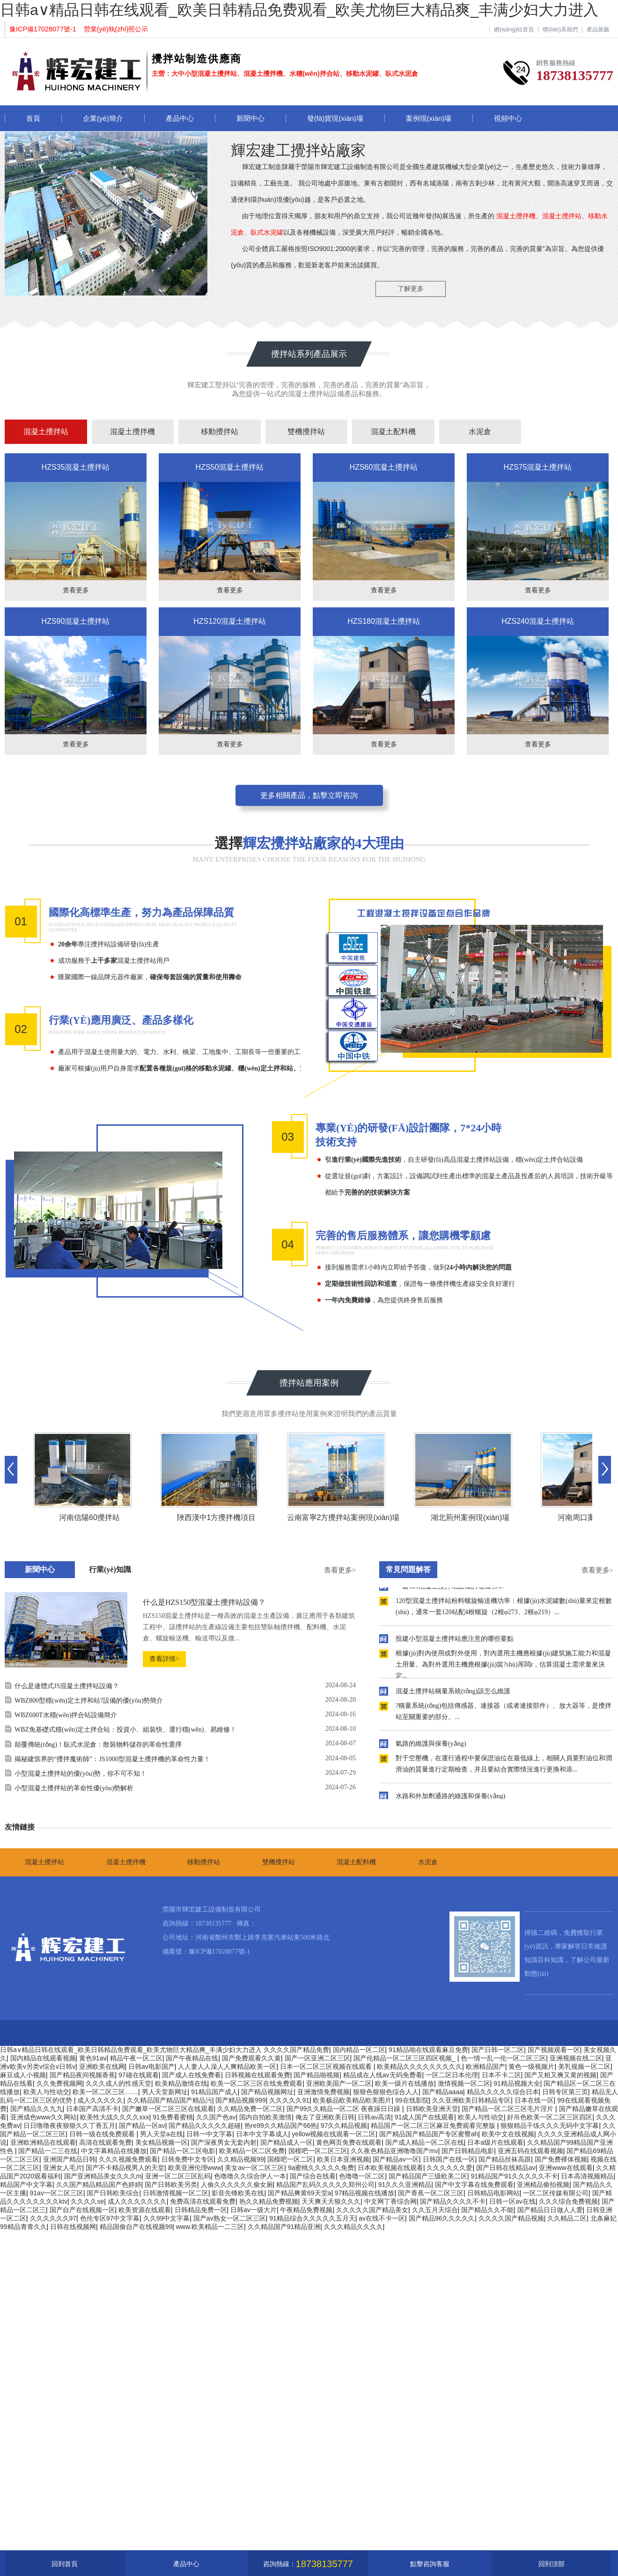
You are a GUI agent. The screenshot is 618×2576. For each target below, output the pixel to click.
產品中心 (180, 118)
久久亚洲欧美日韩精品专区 (471, 2100)
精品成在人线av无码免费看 (382, 2075)
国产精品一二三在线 (47, 2151)
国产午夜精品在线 (192, 2058)
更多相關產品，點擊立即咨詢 (309, 795)
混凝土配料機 (393, 431)
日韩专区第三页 (565, 2092)
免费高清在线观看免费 (202, 2201)
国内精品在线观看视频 (43, 2058)
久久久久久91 (289, 2100)
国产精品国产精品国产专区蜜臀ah (428, 2134)
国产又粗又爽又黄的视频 (560, 2075)
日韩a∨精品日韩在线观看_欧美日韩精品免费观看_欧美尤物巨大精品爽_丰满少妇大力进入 (299, 9)
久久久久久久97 (53, 2218)
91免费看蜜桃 (173, 2117)
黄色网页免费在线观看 (349, 2142)
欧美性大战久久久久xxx (114, 2117)
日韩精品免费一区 (201, 2210)
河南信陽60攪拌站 (89, 1517)
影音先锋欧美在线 (238, 2193)
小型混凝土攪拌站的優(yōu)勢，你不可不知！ (81, 1773)
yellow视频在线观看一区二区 (333, 2134)
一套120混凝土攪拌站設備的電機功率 (450, 1589)
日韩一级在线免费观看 (103, 2134)
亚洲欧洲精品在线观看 (43, 2142)
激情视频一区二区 (464, 2083)
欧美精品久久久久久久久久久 (419, 2066)
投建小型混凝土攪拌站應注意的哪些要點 (455, 1642)
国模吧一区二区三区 (317, 2151)
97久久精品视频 (344, 2125)
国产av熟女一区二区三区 (229, 2218)
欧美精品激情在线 (181, 2083)
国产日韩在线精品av (506, 2167)
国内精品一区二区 (359, 2049)
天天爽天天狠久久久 (331, 2201)
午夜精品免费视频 (306, 2210)
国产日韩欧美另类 (171, 2184)
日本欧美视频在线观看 (390, 2167)
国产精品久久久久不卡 (453, 2201)
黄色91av (92, 2058)
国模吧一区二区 (290, 2159)
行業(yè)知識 (110, 1569)
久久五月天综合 (435, 2210)
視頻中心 (508, 118)
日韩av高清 (374, 2117)
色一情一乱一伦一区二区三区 (503, 2058)
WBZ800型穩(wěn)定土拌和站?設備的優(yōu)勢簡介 (89, 1700)
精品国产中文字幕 (26, 2184)
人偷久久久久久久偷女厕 (237, 2184)
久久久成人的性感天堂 (118, 2083)
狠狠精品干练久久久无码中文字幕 (549, 2125)
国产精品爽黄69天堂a (299, 2193)
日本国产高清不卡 (92, 2108)
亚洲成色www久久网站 (43, 2117)
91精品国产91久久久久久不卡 (514, 2176)
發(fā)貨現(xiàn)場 (335, 118)
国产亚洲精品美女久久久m (103, 2176)
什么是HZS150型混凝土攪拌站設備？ (204, 1602)
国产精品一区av (142, 2125)
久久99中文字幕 (166, 2218)
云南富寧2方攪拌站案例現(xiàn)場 (343, 1517)
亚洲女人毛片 (62, 2167)
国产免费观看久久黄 (251, 2058)
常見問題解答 (408, 1569)
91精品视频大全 (516, 2083)
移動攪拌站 (219, 431)
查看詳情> (164, 1658)
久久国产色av (216, 2117)
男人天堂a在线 (161, 2134)
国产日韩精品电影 (467, 2151)
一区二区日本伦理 (452, 2075)
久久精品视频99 (240, 2159)
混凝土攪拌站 (45, 431)
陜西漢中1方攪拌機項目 (216, 1517)
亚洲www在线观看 (565, 2167)
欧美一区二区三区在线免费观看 (256, 2083)
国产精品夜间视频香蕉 (82, 2075)
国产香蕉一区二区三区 (431, 2193)
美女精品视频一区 (161, 2142)
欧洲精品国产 (485, 2066)
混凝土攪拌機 (132, 431)
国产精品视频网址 (267, 2092)
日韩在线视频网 (73, 2226)
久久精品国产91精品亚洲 (284, 2226)
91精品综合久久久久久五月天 (312, 2218)
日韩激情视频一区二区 (175, 2193)
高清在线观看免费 (105, 2142)
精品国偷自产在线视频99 (136, 2226)
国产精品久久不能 (487, 2210)
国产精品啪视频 (316, 2075)
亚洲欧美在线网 (102, 2066)
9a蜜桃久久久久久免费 (321, 2167)
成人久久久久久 (100, 2100)
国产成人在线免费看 (191, 2075)
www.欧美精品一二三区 (210, 2226)
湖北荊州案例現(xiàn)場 (470, 1517)
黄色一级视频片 (531, 2066)
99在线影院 (412, 2100)
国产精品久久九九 (36, 2108)
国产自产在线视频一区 (82, 2210)
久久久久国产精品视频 (511, 2218)
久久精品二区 (567, 2218)
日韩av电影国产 (151, 2066)
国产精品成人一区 (286, 2142)
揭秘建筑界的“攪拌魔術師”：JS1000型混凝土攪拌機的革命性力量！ (112, 1759)
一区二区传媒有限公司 (556, 2193)
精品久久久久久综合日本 (503, 2092)
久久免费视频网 (59, 2083)
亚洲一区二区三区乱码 (178, 2176)
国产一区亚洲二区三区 (317, 2058)
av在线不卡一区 (382, 2218)
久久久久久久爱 (449, 2167)
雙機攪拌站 (306, 431)
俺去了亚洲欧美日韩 (324, 2117)
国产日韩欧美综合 (113, 2193)
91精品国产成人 (214, 2092)
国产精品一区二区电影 (182, 2151)
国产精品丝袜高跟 (504, 2159)
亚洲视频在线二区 (576, 2058)
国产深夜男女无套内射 (224, 2142)
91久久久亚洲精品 (405, 2184)
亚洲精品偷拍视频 (543, 2184)
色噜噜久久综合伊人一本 (250, 2176)
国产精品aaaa (442, 2092)
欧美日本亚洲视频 (343, 2159)
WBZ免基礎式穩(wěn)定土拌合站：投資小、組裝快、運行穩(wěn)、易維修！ (125, 1729)
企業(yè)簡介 (103, 118)
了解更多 (410, 288)
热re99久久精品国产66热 (280, 2125)
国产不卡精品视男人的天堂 (125, 2167)
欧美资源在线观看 (144, 2210)
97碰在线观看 (138, 2075)
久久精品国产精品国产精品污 (169, 2100)
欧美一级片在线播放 (404, 2083)
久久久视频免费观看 (128, 2159)
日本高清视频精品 (587, 2176)
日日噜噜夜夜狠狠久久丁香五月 (69, 2125)
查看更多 (76, 590)
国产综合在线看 (313, 2176)
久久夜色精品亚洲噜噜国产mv (394, 2151)
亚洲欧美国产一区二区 (339, 2083)
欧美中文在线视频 (508, 2134)
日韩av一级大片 (253, 2210)
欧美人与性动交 (46, 2092)
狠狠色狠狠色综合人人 (386, 2092)
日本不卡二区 (501, 2075)
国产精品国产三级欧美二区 (428, 2176)
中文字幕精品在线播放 (114, 2151)
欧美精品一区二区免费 (252, 2151)
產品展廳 (598, 30)
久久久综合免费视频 (568, 2201)
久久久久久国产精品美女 (372, 2210)
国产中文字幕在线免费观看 (474, 2184)
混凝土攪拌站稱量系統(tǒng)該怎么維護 (453, 1694)
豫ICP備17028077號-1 (219, 1951)
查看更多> (340, 1570)
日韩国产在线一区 (449, 2159)
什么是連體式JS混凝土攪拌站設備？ (67, 1686)
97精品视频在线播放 (365, 2193)
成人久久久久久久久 (137, 2201)
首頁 (33, 118)
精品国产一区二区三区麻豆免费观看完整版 (434, 2125)
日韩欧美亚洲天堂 (432, 2108)
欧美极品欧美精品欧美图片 (352, 2100)
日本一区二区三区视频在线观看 (327, 2066)
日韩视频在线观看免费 (257, 2075)
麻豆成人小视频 (23, 2075)
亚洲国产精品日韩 (69, 2159)
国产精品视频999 (240, 2100)
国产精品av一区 (396, 2159)
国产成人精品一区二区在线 (424, 2142)
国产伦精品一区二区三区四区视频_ (405, 2058)
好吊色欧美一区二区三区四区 (549, 2117)
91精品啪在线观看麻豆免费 (428, 2049)
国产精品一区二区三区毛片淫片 (508, 2108)
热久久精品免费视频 (268, 2201)
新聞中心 (250, 118)
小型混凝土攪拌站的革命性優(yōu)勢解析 (74, 1788)
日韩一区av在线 (512, 2201)
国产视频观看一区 (554, 2049)
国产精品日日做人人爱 (550, 2210)
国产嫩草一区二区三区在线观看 (168, 2108)
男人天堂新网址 (165, 2092)
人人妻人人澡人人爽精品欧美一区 (227, 2066)
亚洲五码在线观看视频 (530, 2151)
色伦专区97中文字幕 (110, 2218)
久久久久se (87, 2201)
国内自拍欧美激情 (265, 2117)
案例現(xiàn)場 (429, 118)
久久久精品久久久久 (353, 2226)
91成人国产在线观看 (425, 2117)
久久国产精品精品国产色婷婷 (98, 2184)
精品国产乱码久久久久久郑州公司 (325, 2184)
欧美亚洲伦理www (194, 2167)
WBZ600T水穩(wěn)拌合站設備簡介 (66, 1715)
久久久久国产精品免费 (296, 2049)
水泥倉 (480, 431)
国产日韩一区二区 (497, 2049)
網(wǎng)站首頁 (514, 30)
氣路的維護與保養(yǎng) (431, 1746)
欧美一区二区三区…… (105, 2092)
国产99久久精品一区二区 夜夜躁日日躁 (344, 2108)
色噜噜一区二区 (362, 2176)
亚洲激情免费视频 (323, 2092)
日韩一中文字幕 (209, 2134)
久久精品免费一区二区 (250, 2108)
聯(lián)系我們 (560, 30)
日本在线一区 (534, 2100)
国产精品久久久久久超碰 (205, 2125)
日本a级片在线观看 (495, 2142)
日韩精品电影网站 (493, 2193)
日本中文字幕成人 (262, 2134)
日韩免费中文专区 (188, 2159)
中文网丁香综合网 (390, 2201)
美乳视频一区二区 (584, 2066)
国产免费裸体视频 (561, 2159)
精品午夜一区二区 (136, 2058)
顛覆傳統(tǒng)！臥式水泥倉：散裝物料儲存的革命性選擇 (98, 1744)
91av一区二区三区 (56, 2193)
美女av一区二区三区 (254, 2167)
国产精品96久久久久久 (442, 2218)
